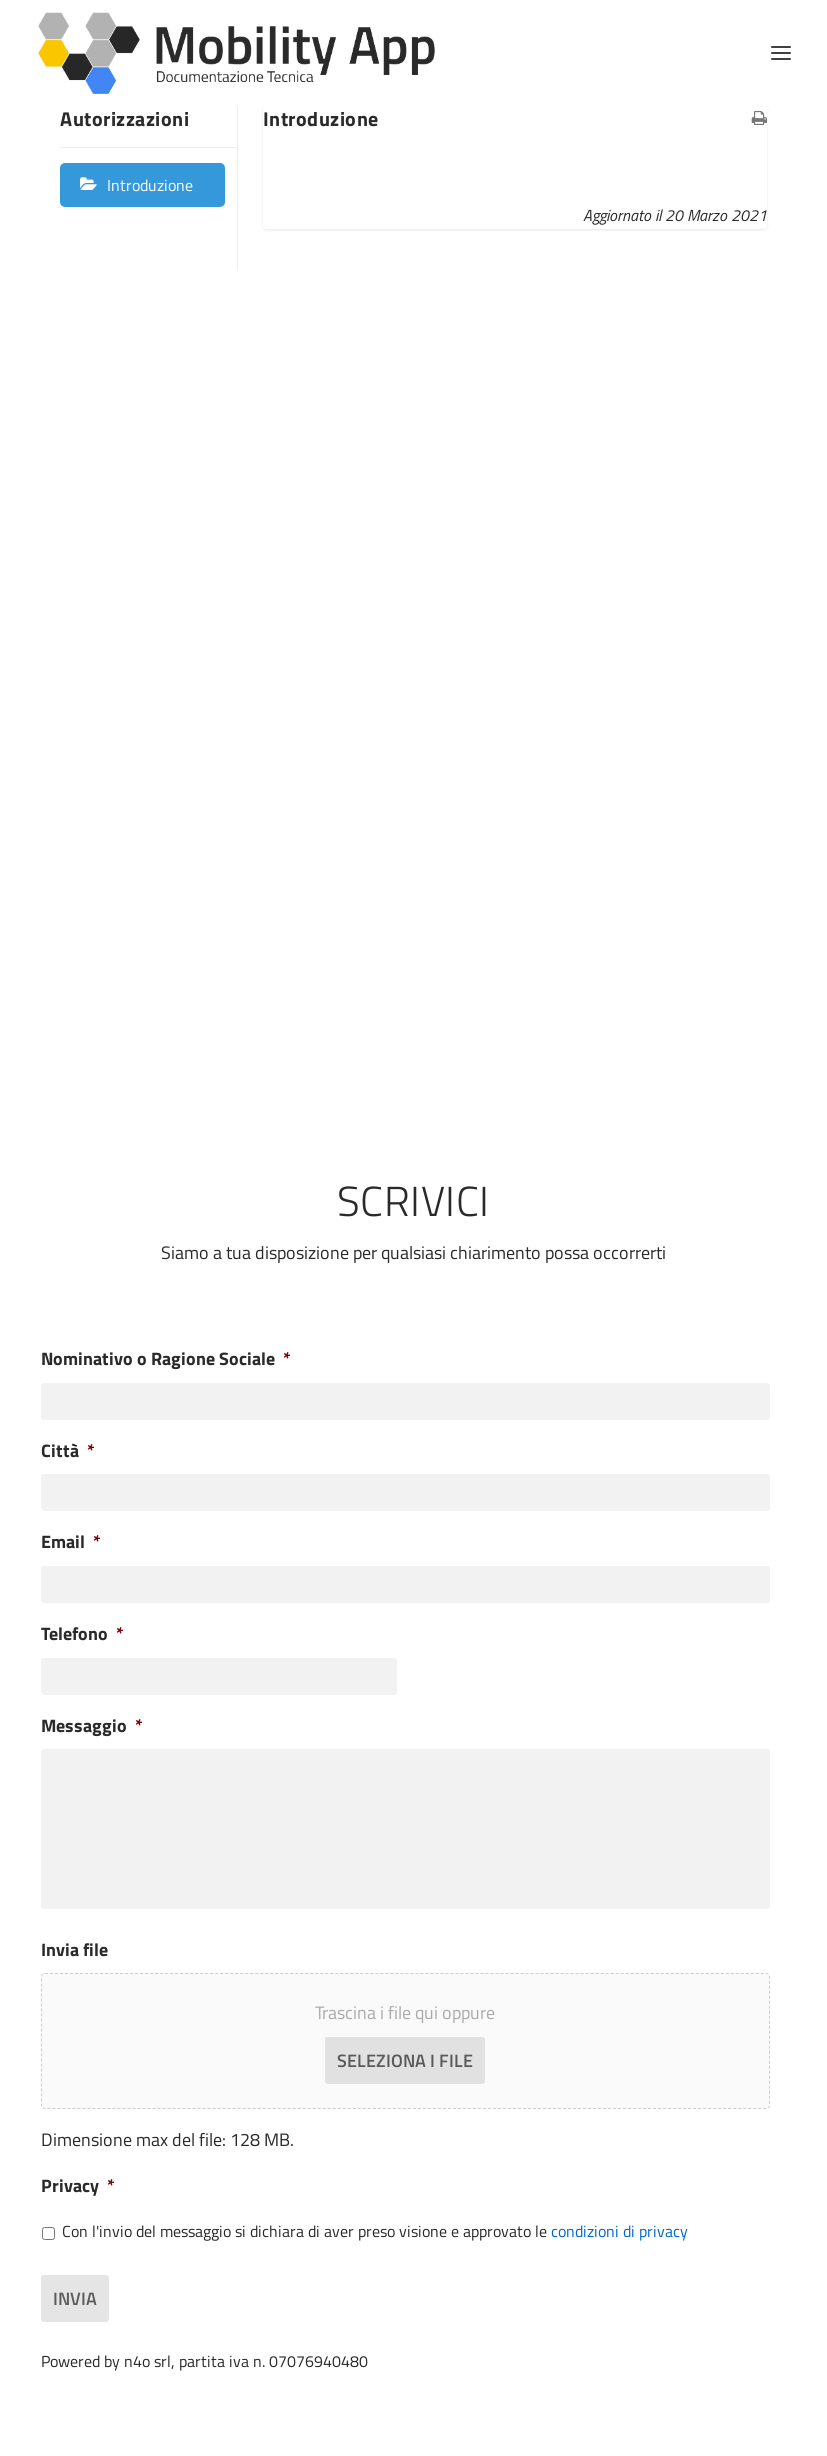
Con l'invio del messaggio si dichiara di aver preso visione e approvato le (375, 2231)
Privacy (78, 2185)
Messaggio (92, 1725)
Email (71, 1541)
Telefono (82, 1633)
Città (68, 1450)
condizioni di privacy (619, 2231)
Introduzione (150, 185)
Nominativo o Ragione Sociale (166, 1358)
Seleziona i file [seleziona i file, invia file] (405, 2060)
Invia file (74, 1949)
